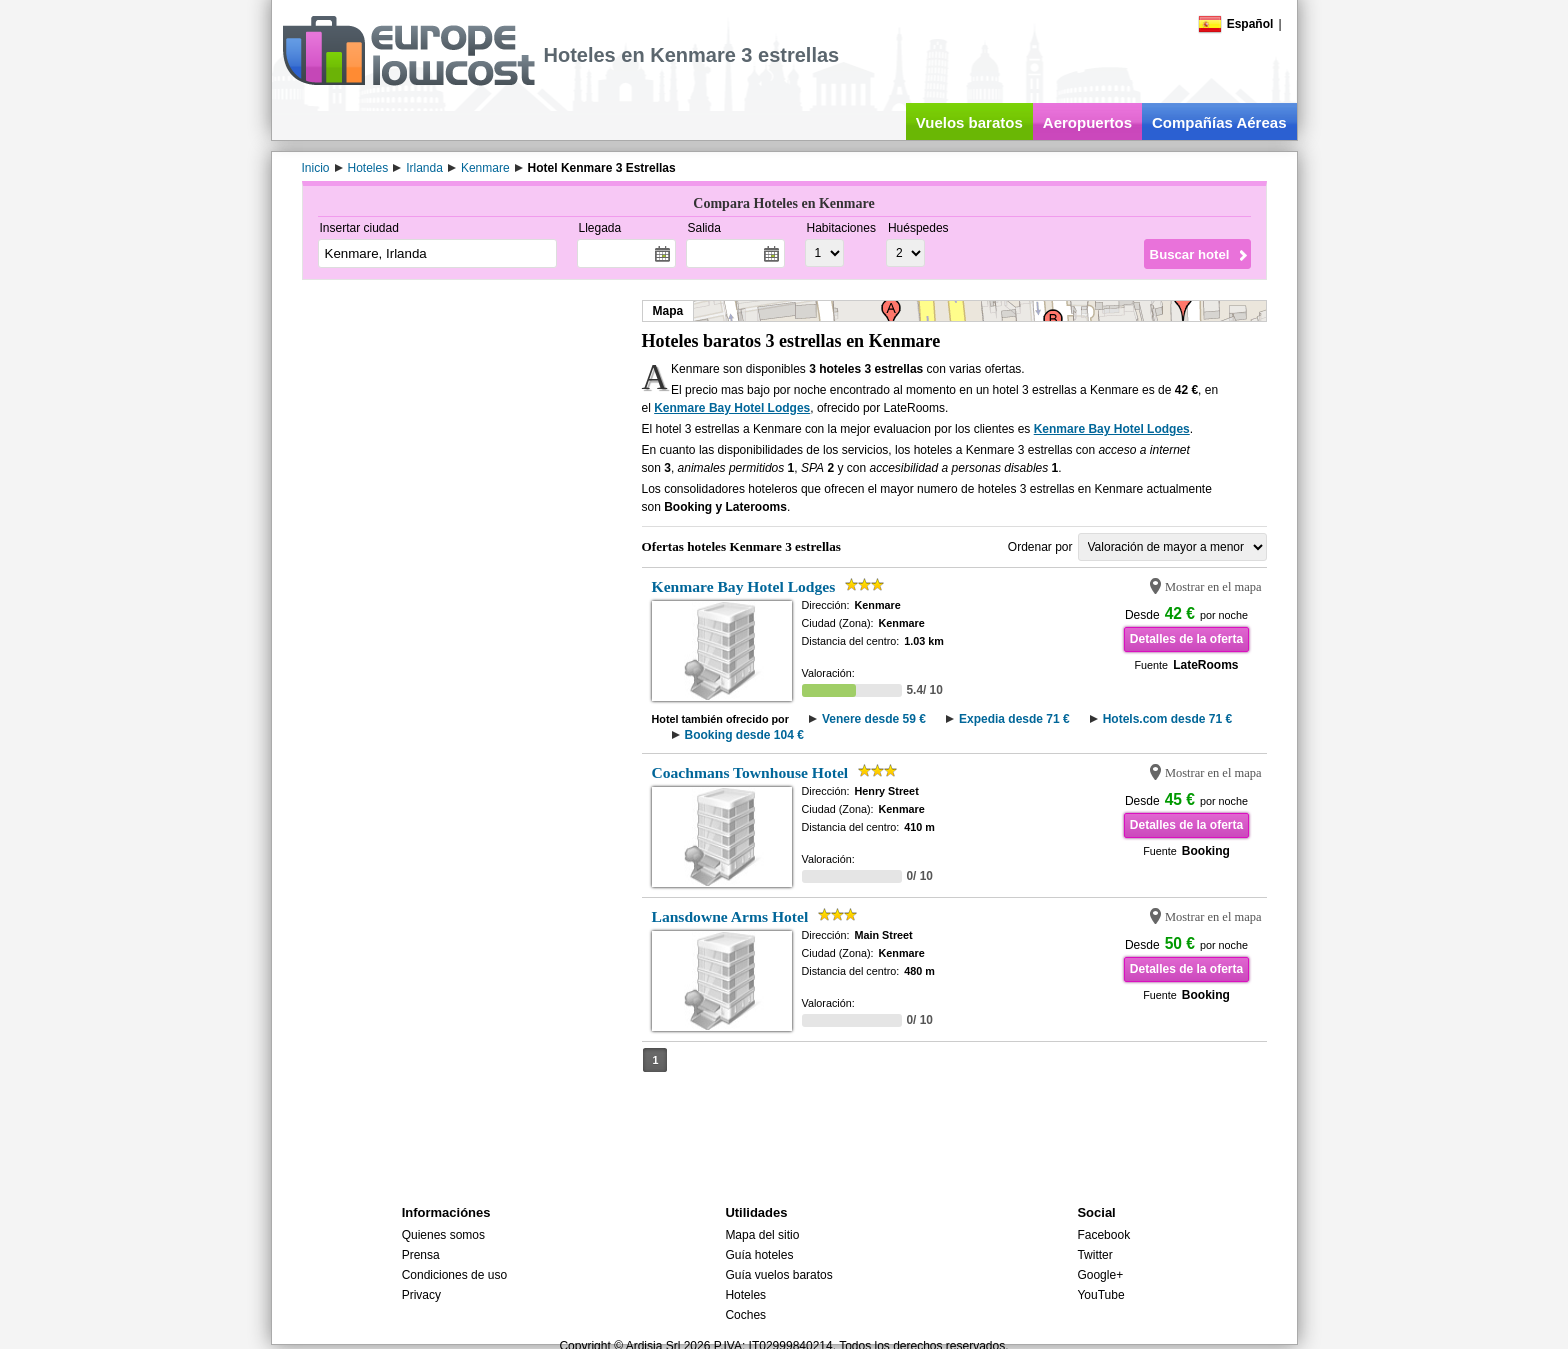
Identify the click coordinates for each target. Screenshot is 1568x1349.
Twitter (1094, 1255)
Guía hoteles (759, 1255)
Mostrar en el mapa (1213, 587)
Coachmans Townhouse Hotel (750, 772)
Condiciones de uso (454, 1275)
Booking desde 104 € (744, 735)
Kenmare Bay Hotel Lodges (732, 408)
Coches (745, 1315)
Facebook (1103, 1235)
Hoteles (745, 1295)
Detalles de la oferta (1186, 639)
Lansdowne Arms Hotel (730, 916)
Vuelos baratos (969, 122)
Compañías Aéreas (1219, 122)
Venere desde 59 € (874, 719)
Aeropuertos (1087, 122)
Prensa (421, 1255)
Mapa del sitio (762, 1235)
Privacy (421, 1295)
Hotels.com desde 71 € (1167, 719)
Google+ (1100, 1275)
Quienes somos (443, 1235)
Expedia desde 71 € (1014, 719)
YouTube (1100, 1295)
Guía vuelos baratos (778, 1275)
